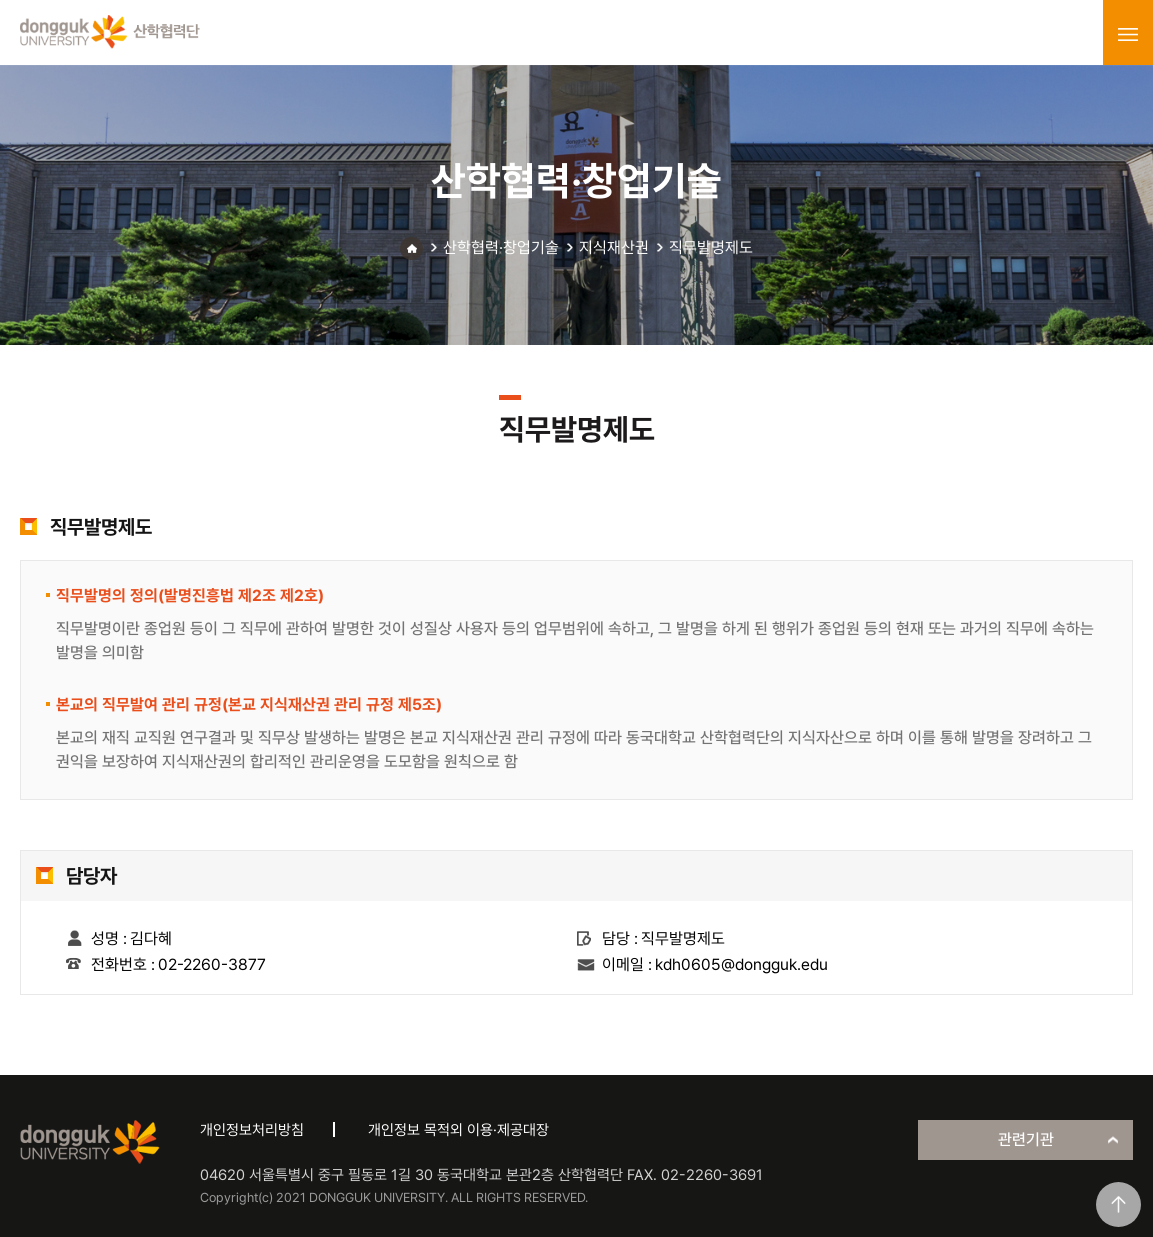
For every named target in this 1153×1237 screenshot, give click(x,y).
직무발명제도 (711, 247)
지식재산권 (614, 247)
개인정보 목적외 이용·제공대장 (458, 1130)
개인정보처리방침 (252, 1130)
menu (1128, 34)
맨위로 (1118, 1204)
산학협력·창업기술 (501, 247)
